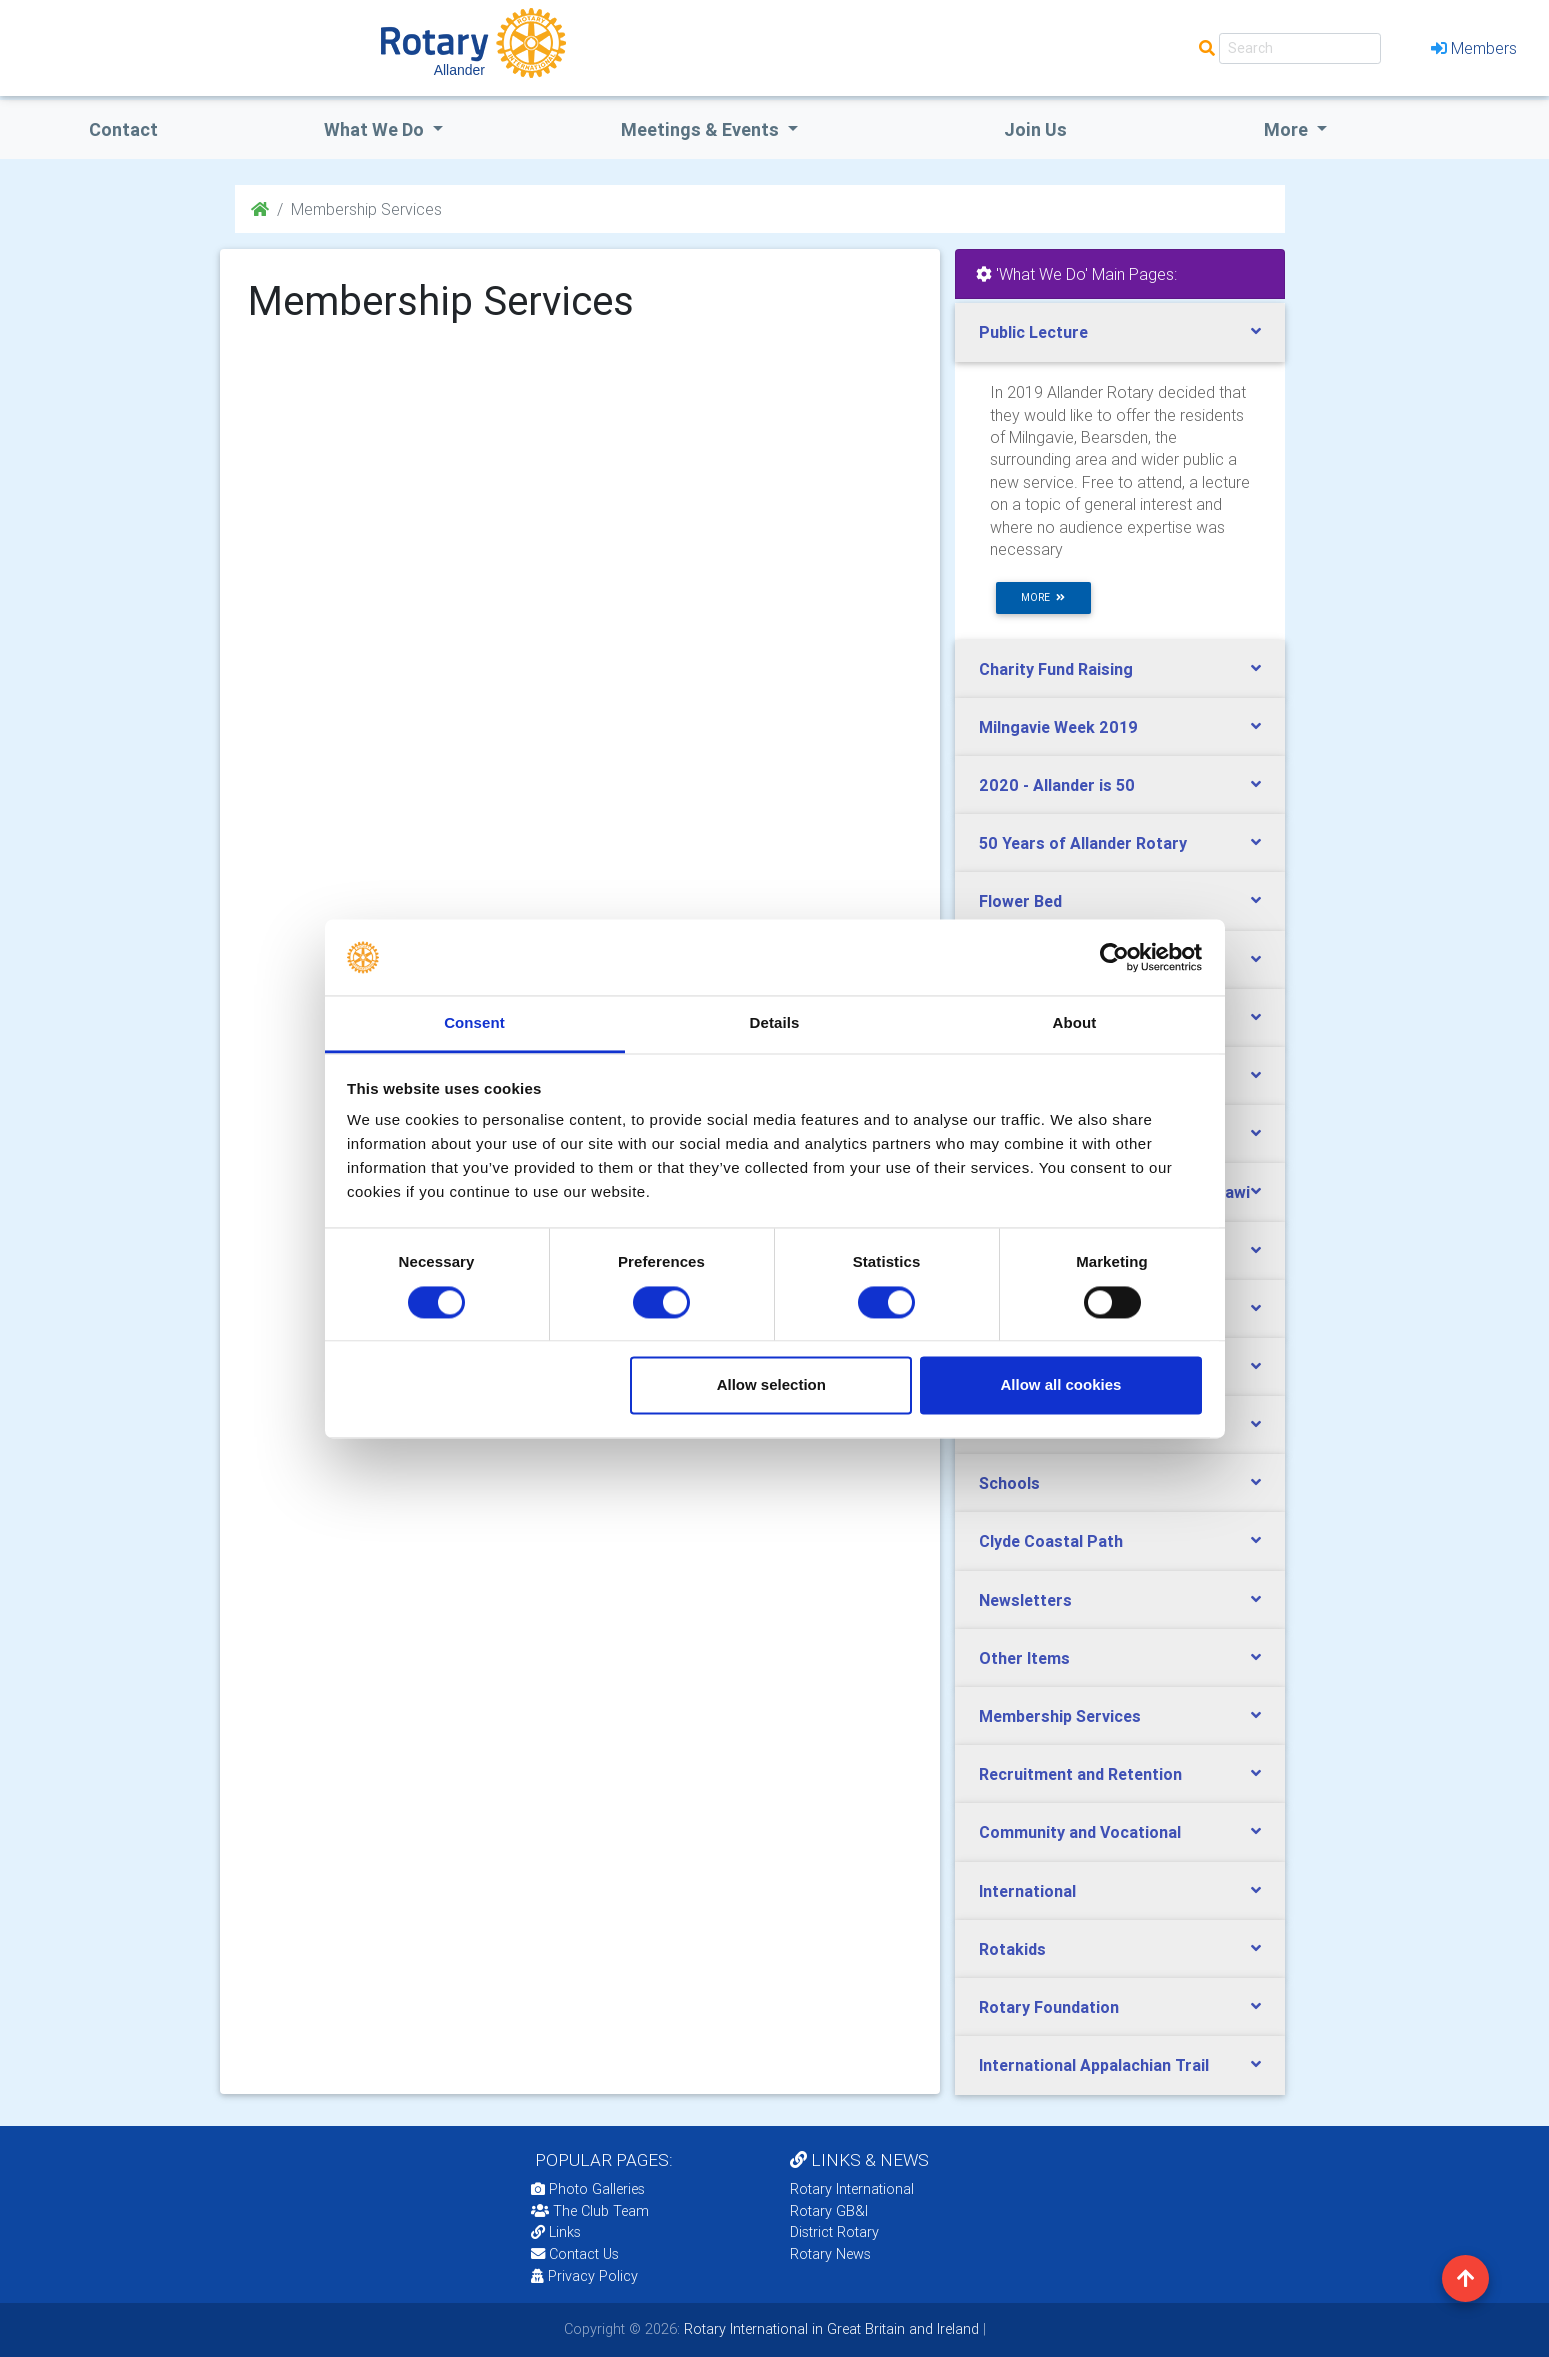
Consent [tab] (474, 1023)
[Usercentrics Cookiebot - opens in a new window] (1114, 957)
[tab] (1120, 332)
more (1043, 597)
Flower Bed (1020, 901)
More (1288, 129)
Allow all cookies (1060, 1385)
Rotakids (1012, 1949)
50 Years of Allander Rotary (1083, 843)
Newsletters (1025, 1600)
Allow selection (771, 1385)
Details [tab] (775, 1023)
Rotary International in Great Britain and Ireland (829, 2329)
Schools (1009, 1483)
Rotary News (830, 2254)
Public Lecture (1033, 332)
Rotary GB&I (829, 2211)
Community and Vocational (1080, 1832)
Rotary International (852, 2189)
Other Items (1024, 1658)
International (1027, 1891)
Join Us (1035, 129)
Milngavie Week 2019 (1058, 727)
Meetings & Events (702, 129)
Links (556, 2232)
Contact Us (575, 2254)
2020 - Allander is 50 (1057, 785)
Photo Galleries (588, 2189)
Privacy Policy (584, 2276)
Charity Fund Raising (1056, 669)
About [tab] (1075, 1023)
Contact (123, 129)
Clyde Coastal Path (1051, 1541)
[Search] (1300, 48)
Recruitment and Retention (1080, 1774)
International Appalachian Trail (1094, 2065)
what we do (376, 129)
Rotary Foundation (1049, 2007)
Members (1474, 48)
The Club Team (590, 2211)
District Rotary (834, 2232)
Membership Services (1060, 1716)
